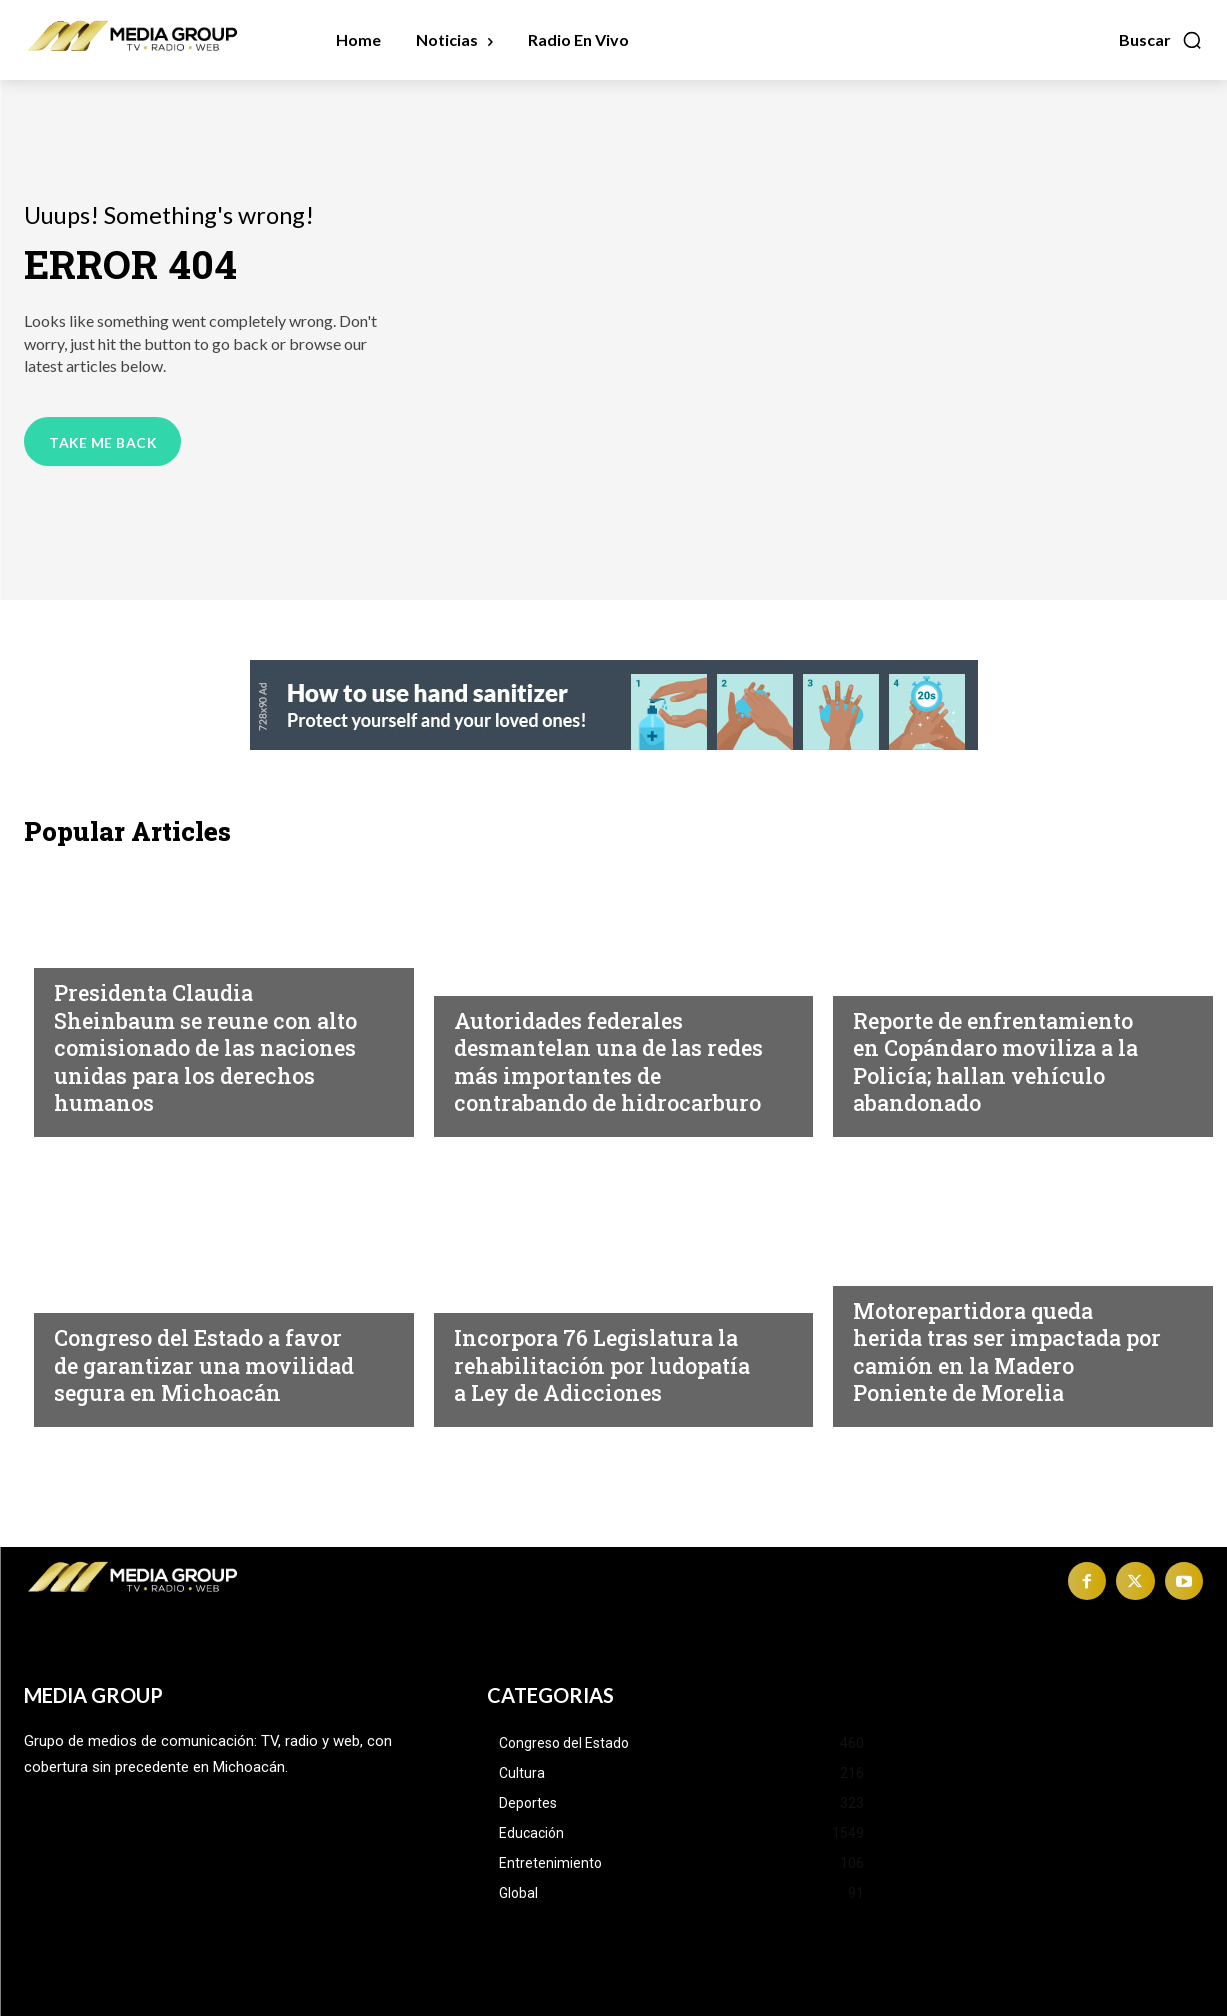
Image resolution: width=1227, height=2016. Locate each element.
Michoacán (499, 949)
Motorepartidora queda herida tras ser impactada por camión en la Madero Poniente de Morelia (998, 1351)
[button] (1161, 40)
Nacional (91, 949)
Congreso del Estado (139, 1267)
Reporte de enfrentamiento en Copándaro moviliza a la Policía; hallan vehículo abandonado (1007, 1061)
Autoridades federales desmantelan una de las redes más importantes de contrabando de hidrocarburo (601, 1047)
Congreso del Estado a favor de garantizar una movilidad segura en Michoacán (187, 1351)
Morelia (884, 1267)
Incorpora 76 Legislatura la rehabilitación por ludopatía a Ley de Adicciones (605, 1351)
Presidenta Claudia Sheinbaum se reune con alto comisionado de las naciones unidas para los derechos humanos (194, 1047)
